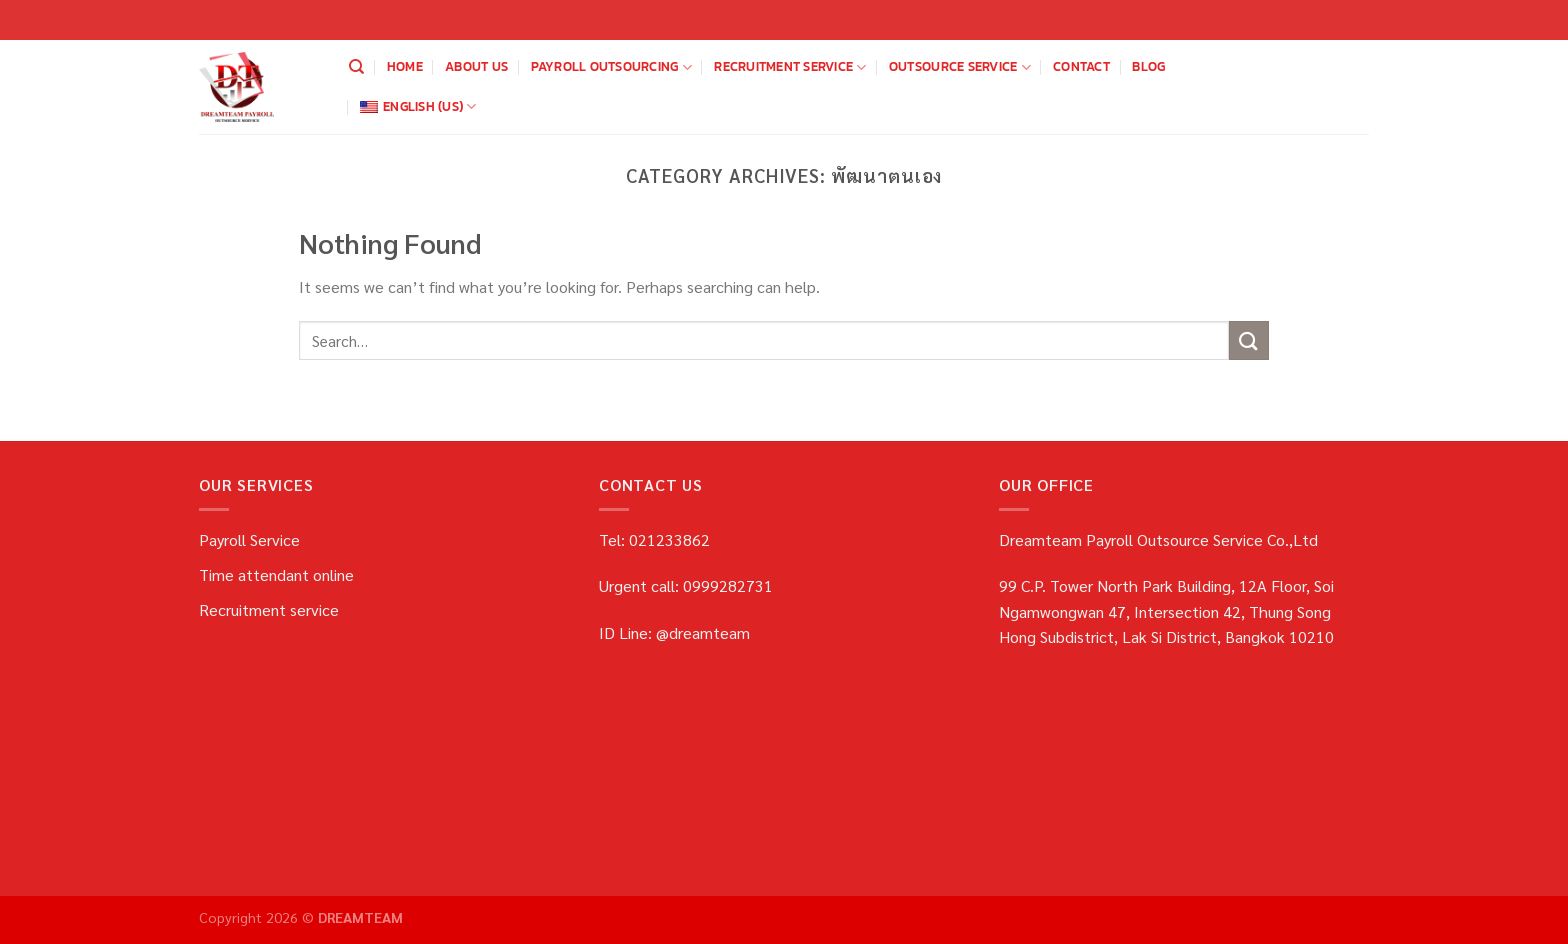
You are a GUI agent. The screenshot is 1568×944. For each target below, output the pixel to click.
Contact (1081, 66)
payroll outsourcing (611, 67)
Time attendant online (276, 574)
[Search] (356, 67)
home (405, 66)
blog (1148, 66)
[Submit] (1249, 340)
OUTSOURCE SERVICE (960, 67)
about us (476, 66)
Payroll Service (249, 539)
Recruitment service (790, 67)
